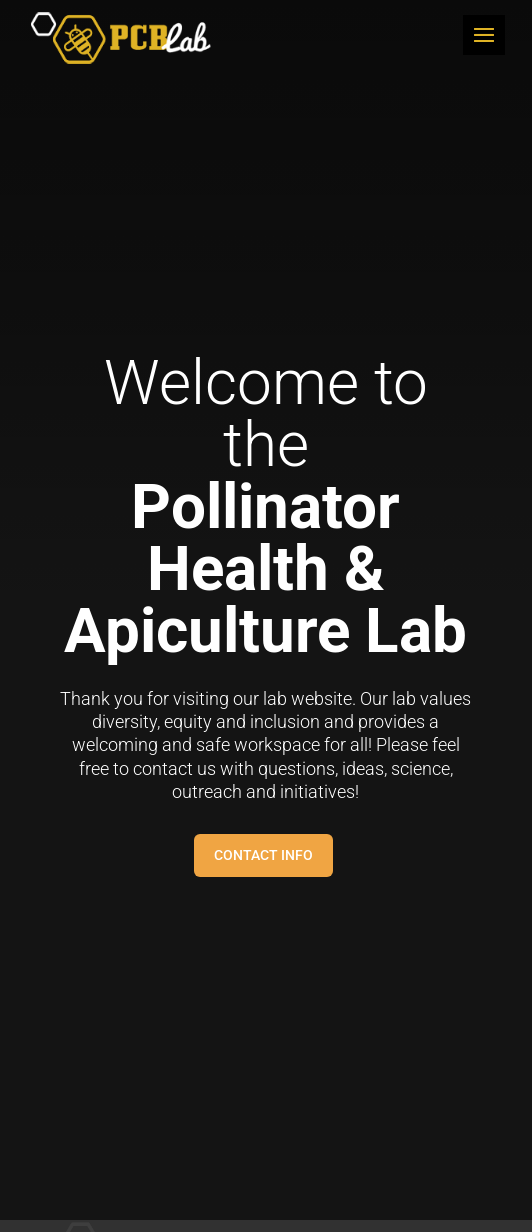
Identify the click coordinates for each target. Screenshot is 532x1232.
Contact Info (263, 855)
